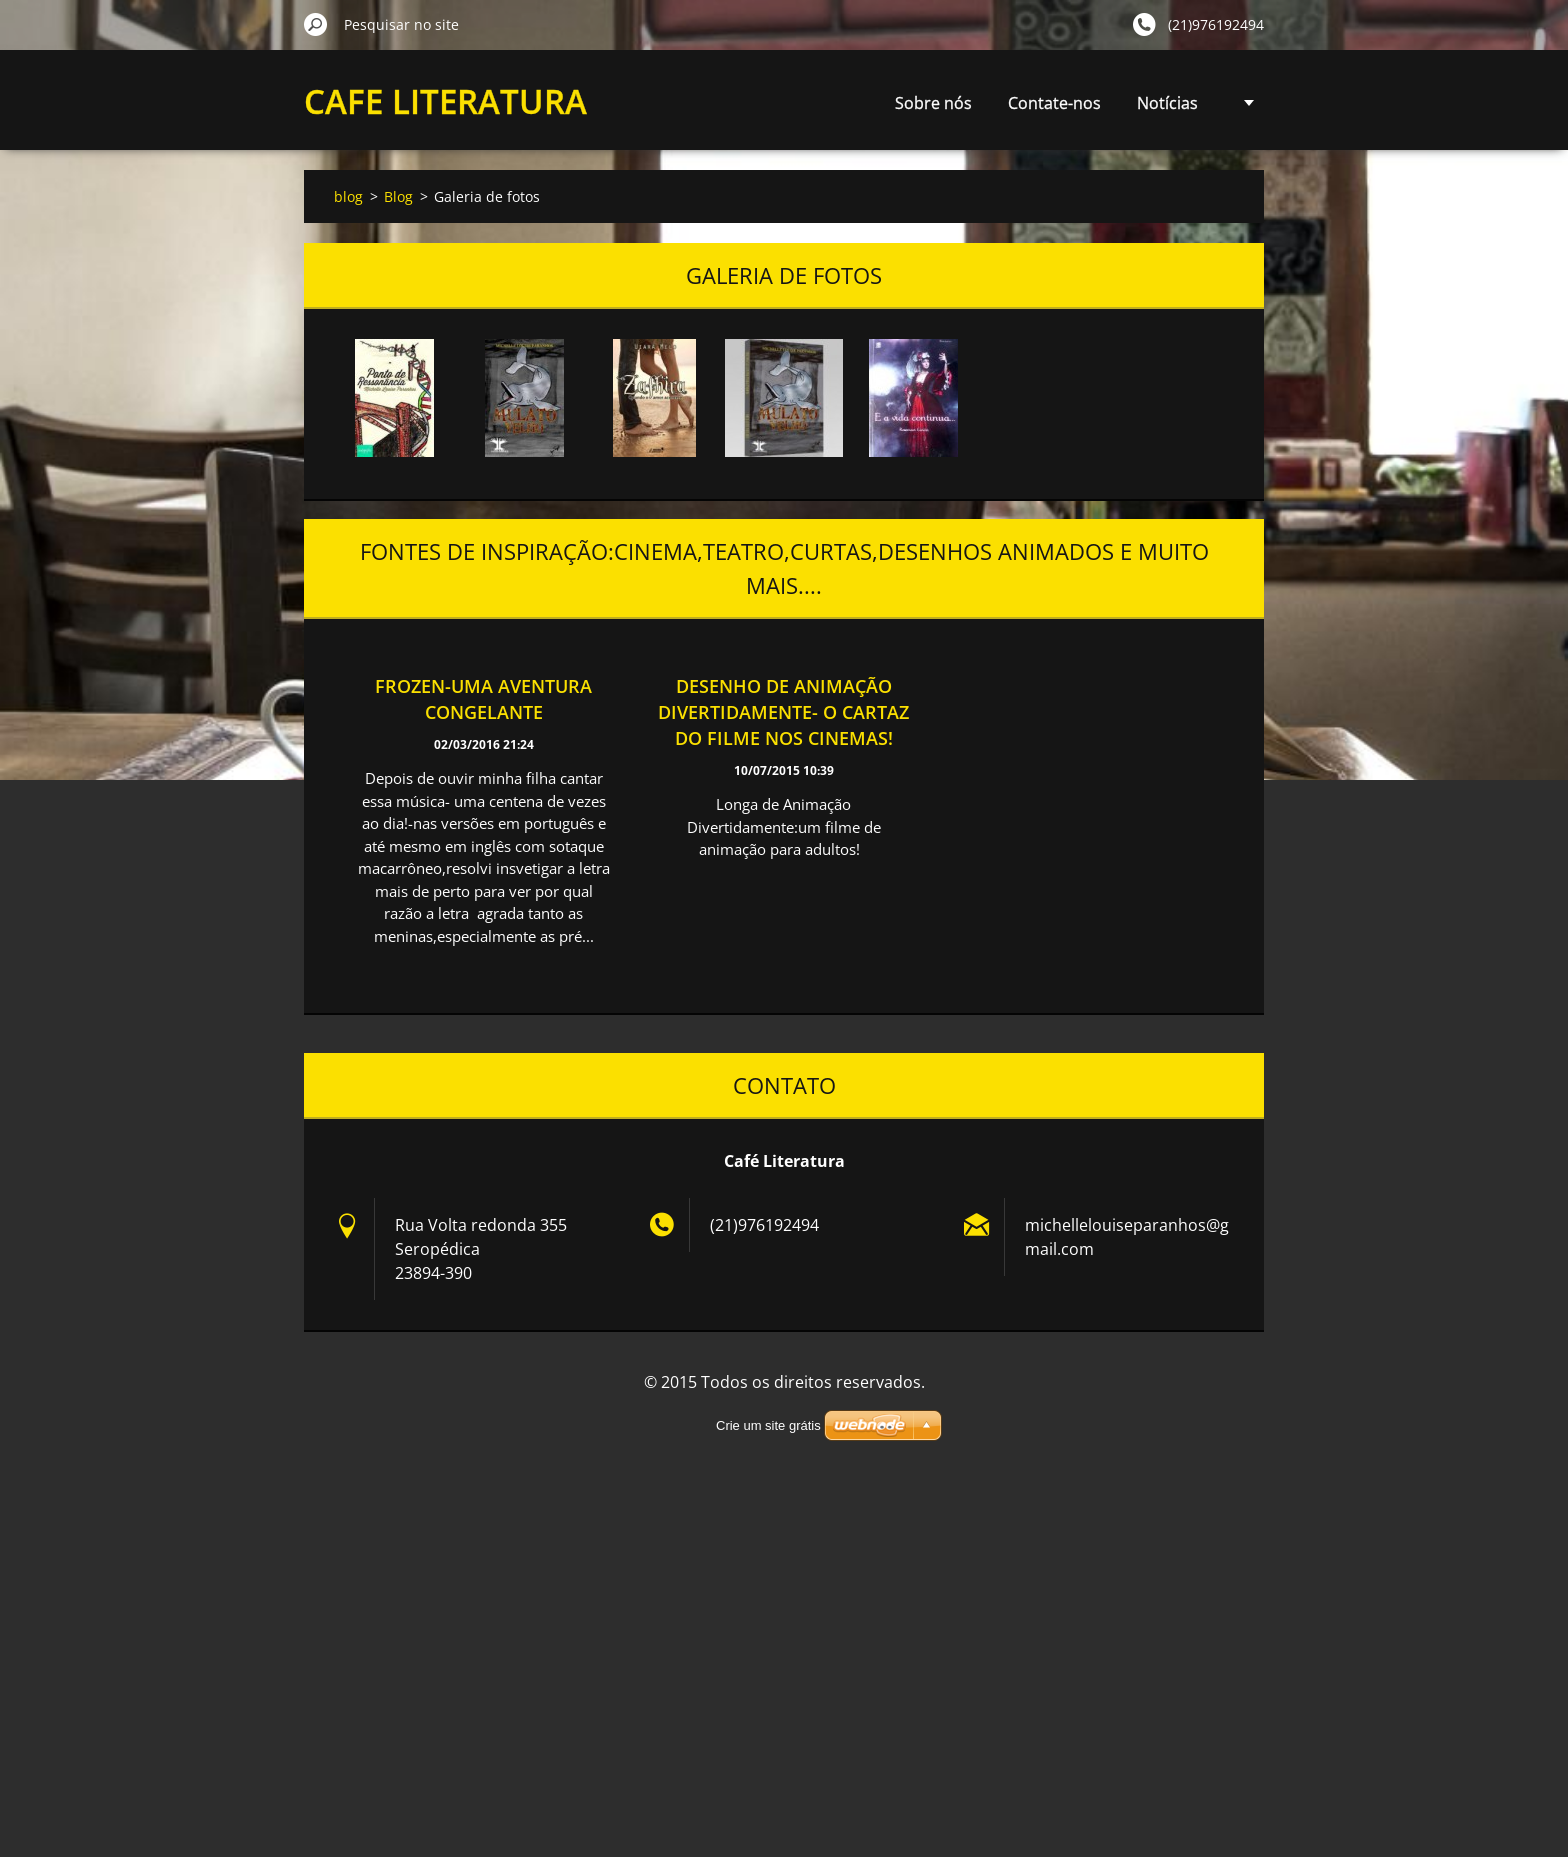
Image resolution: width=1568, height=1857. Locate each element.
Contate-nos (881, 103)
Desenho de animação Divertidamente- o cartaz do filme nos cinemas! (783, 712)
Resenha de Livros (1129, 103)
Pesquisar (316, 24)
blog (348, 196)
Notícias (994, 103)
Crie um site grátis (768, 1425)
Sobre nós (760, 103)
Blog (398, 196)
